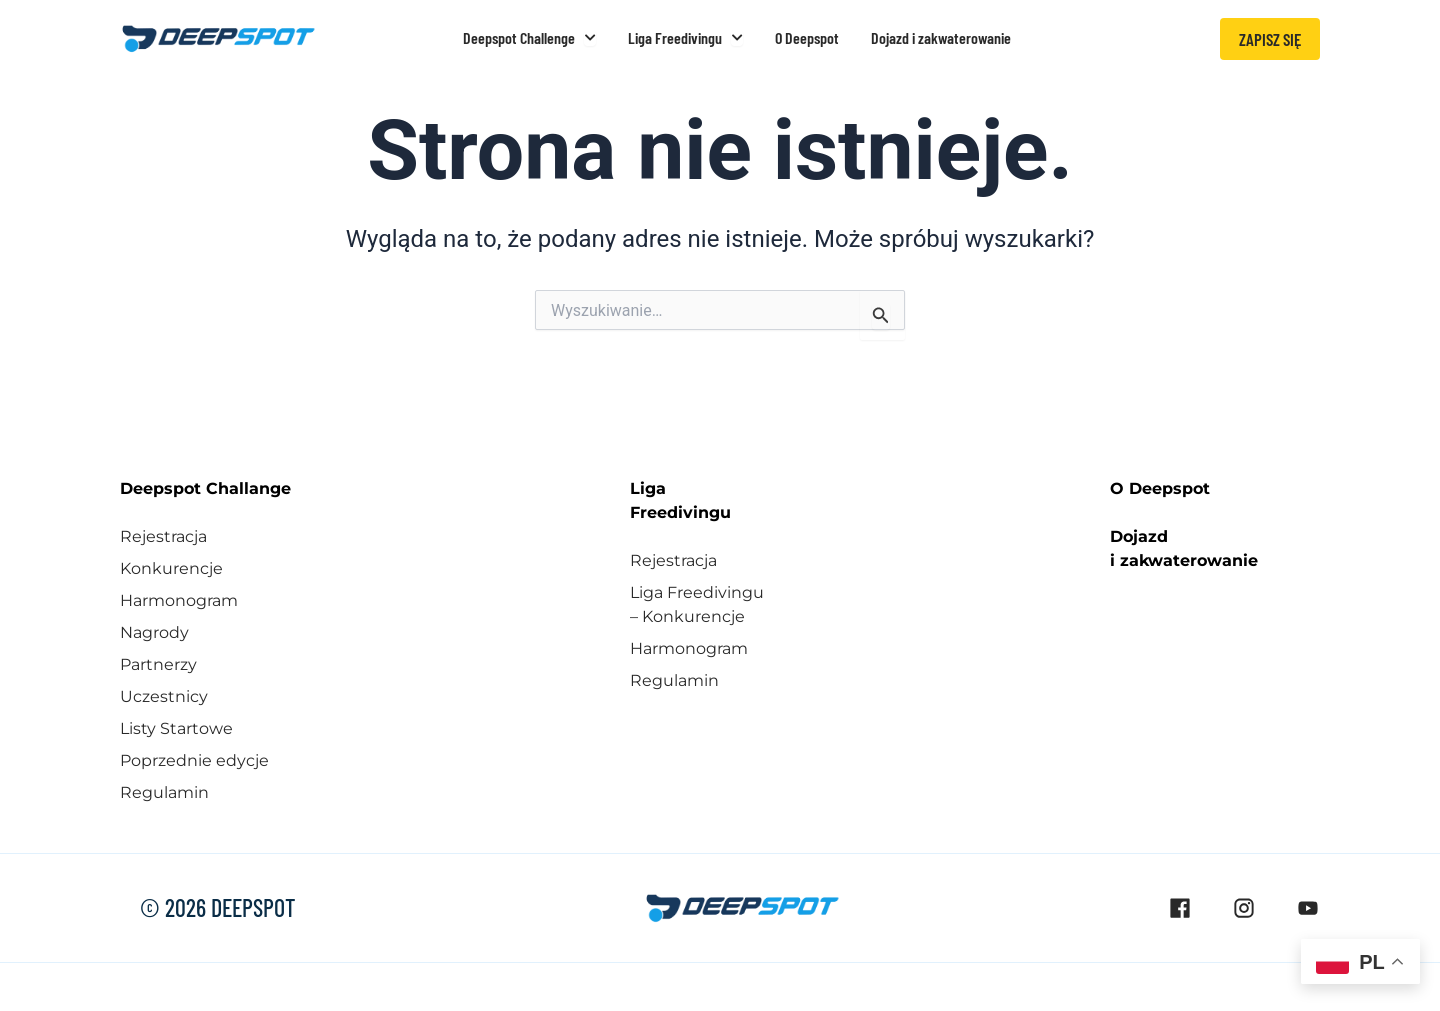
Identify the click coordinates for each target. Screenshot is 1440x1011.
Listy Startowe (176, 728)
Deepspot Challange (205, 488)
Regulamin (164, 792)
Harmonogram (179, 600)
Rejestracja (163, 536)
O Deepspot (1160, 488)
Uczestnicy (164, 696)
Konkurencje (171, 568)
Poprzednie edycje (194, 760)
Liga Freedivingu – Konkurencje (697, 604)
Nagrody (154, 632)
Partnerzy (158, 664)
